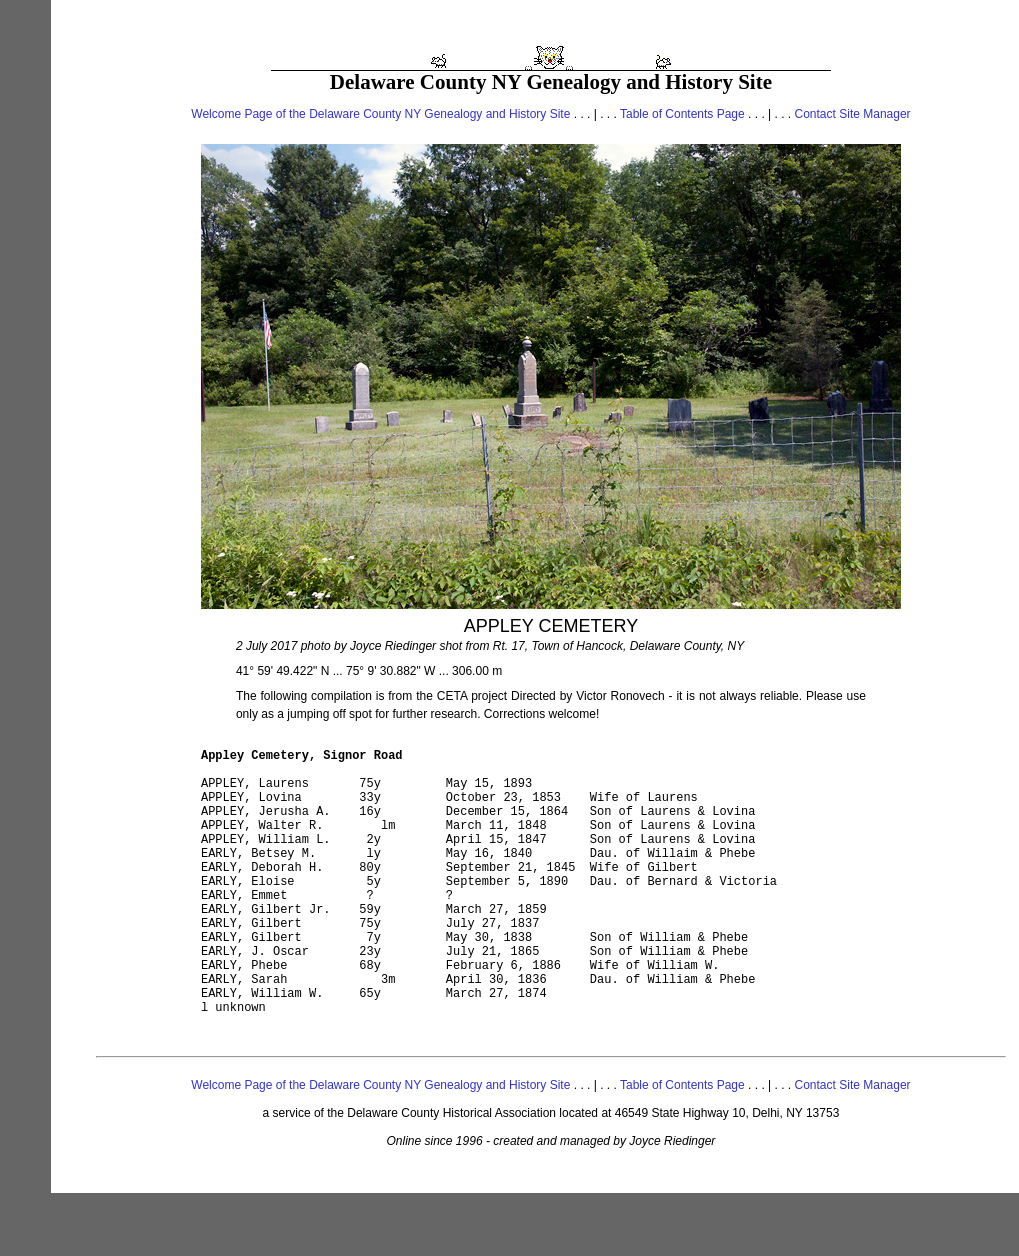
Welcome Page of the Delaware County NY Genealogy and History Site (380, 114)
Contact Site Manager (853, 114)
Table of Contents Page (682, 114)
